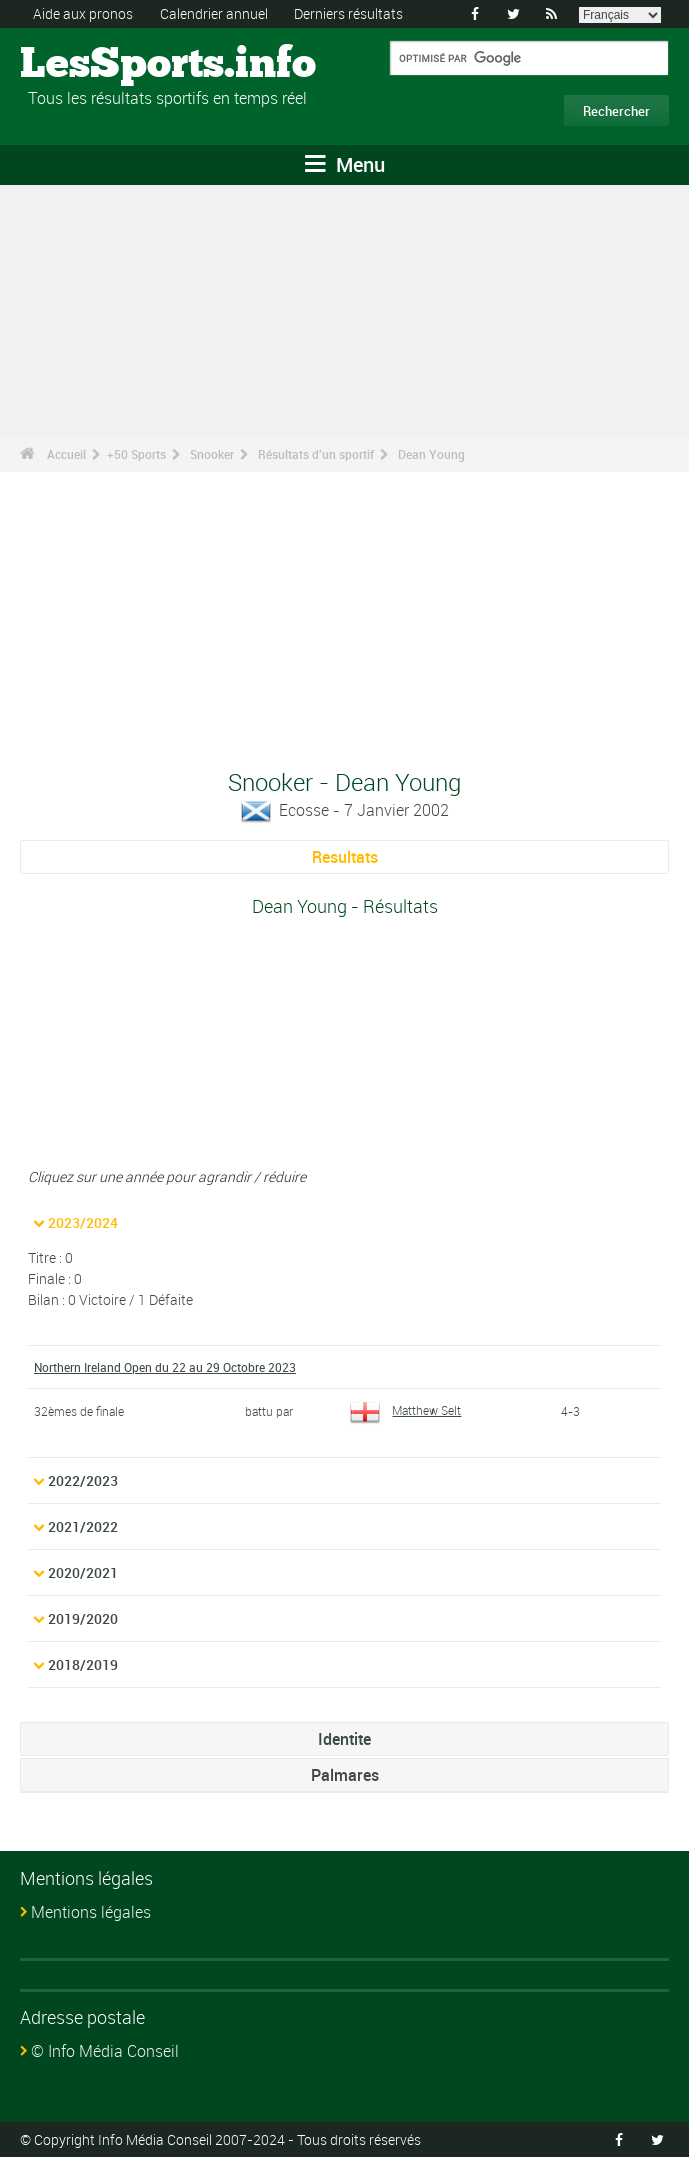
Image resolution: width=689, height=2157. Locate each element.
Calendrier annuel (214, 13)
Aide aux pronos (83, 13)
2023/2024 (83, 1222)
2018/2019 (83, 1664)
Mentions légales (91, 1912)
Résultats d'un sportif (316, 454)
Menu (345, 164)
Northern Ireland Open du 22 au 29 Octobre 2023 (165, 1367)
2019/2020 (83, 1618)
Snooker (212, 454)
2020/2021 (83, 1572)
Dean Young (431, 454)
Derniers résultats (348, 13)
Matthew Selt (405, 1410)
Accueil (66, 454)
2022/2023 (83, 1480)
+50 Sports (136, 454)
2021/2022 (83, 1526)
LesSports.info (95, 65)
